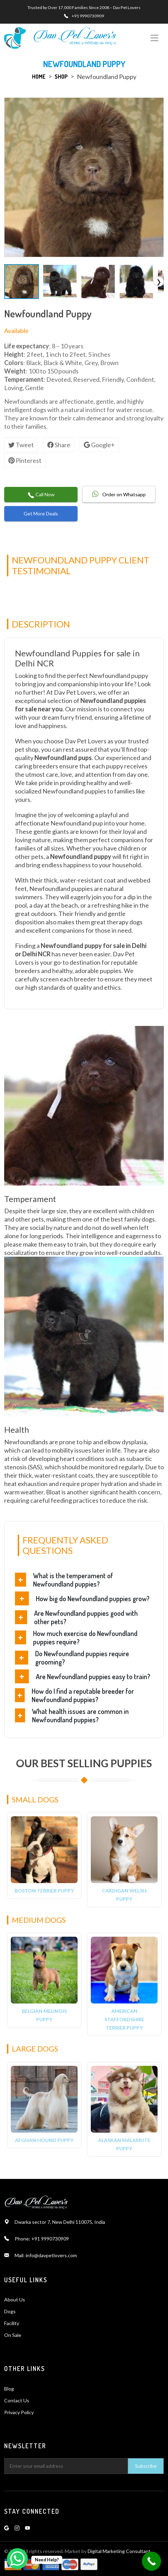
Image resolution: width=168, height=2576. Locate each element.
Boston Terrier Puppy (44, 1891)
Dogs (10, 2311)
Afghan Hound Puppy (44, 2140)
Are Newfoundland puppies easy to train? (93, 1676)
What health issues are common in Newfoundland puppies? (80, 1715)
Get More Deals (41, 513)
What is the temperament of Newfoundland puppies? (73, 1579)
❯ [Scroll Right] (158, 281)
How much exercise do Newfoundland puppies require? (85, 1637)
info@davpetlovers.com (51, 2255)
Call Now (41, 494)
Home (39, 76)
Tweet (21, 445)
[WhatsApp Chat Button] (17, 2558)
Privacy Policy (19, 2412)
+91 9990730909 (88, 15)
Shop (61, 76)
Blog (9, 2389)
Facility (11, 2323)
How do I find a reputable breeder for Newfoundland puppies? (83, 1695)
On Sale (12, 2335)
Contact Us (16, 2400)
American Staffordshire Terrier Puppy (124, 2019)
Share (58, 445)
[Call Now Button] (151, 2561)
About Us (14, 2299)
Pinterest (24, 460)
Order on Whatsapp (119, 494)
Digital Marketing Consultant (119, 2551)
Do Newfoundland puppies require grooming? (82, 1657)
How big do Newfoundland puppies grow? (93, 1598)
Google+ (99, 445)
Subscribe (146, 2466)
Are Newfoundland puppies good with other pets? (86, 1617)
